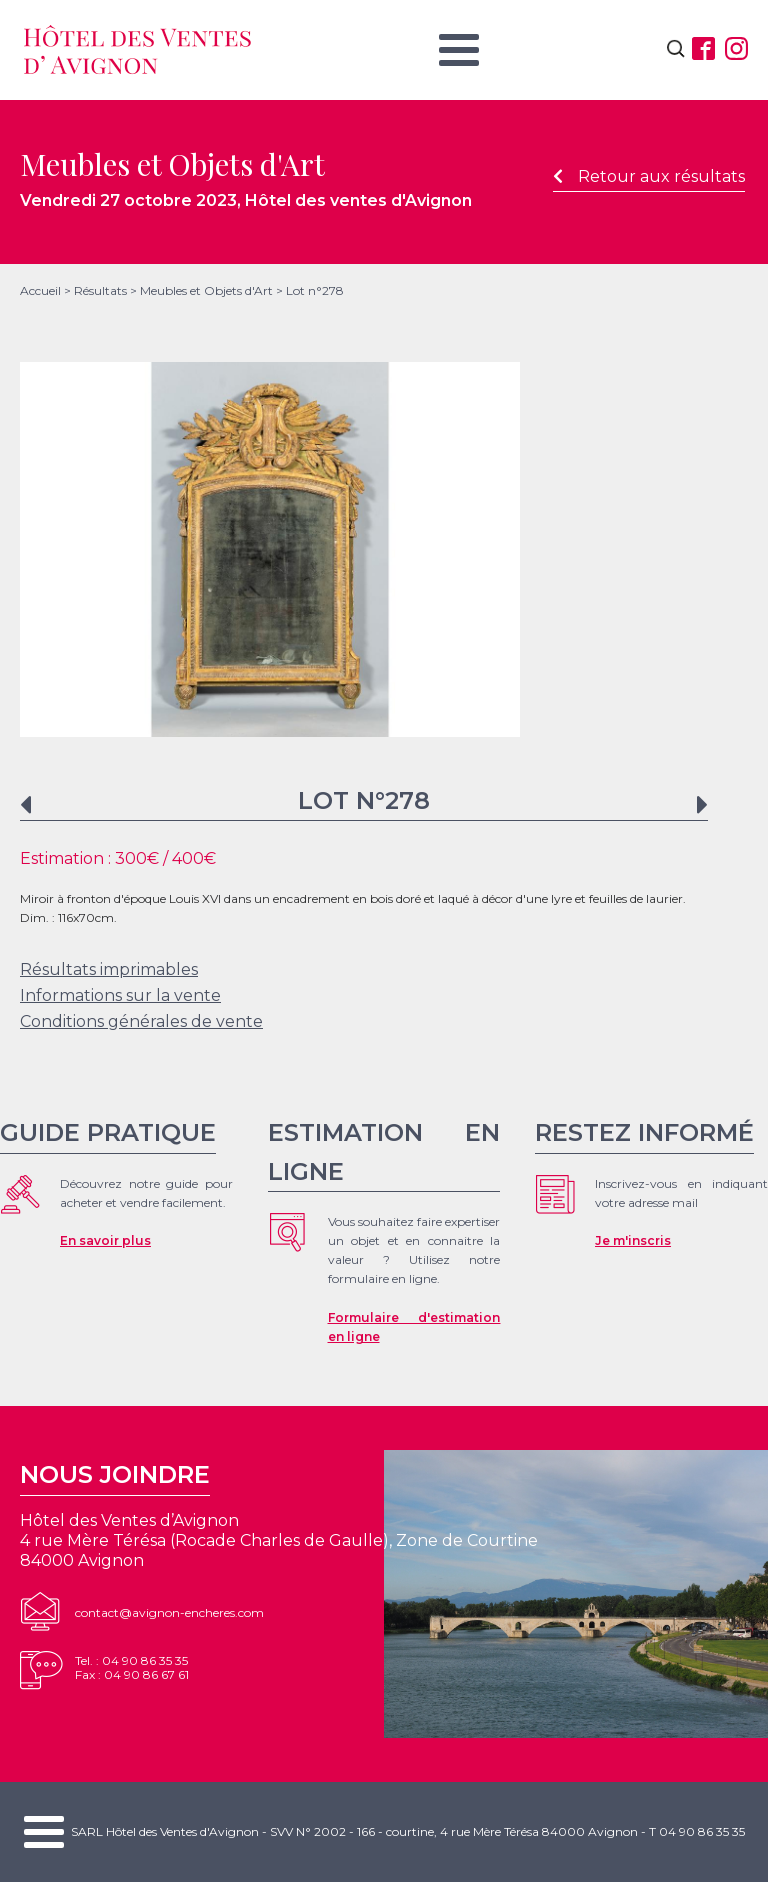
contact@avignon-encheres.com (169, 1612)
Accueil (40, 290)
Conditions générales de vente (141, 1021)
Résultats (100, 290)
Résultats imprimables (109, 969)
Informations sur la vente (120, 995)
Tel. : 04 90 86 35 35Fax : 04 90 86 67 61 (132, 1667)
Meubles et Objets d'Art (206, 290)
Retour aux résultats (649, 176)
